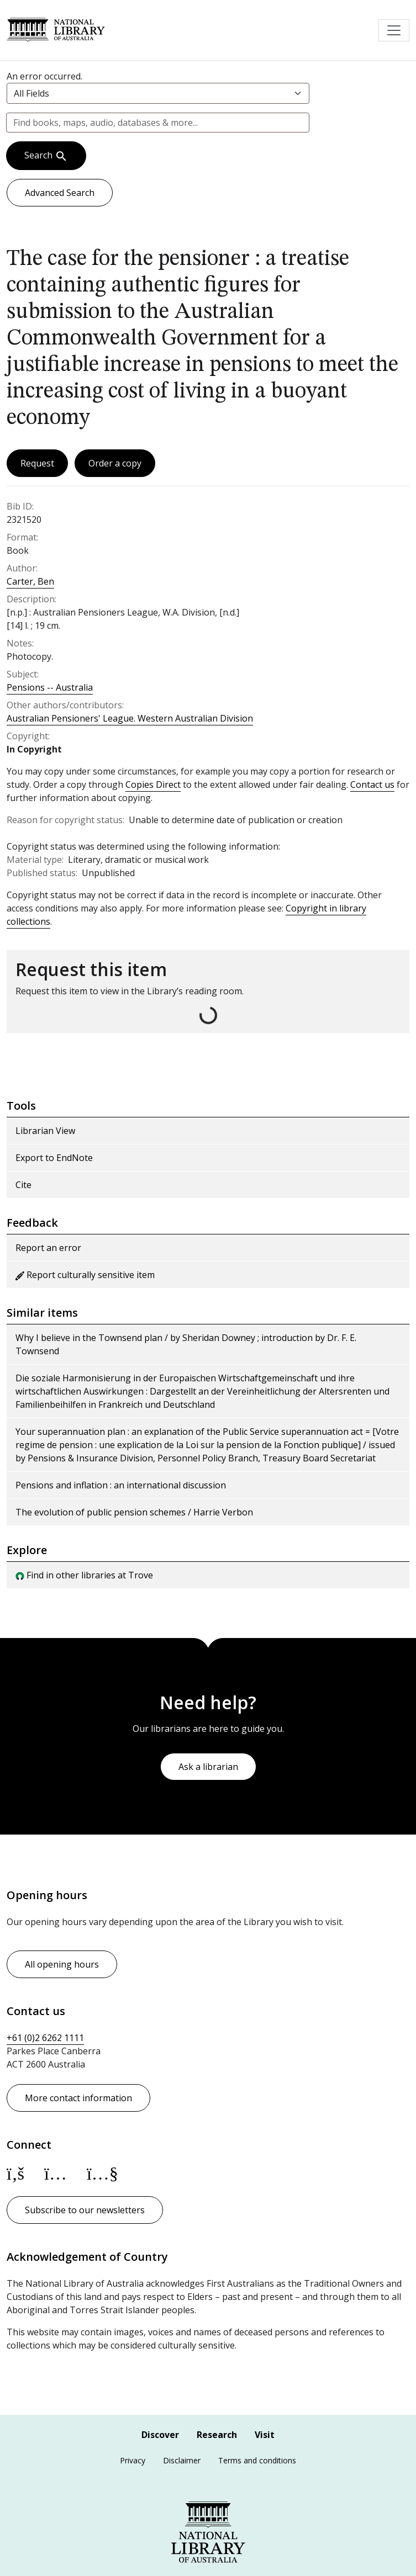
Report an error (48, 1248)
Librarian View (45, 1131)
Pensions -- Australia (50, 687)
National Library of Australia (56, 30)
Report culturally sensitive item (85, 1275)
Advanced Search (59, 193)
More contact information (78, 2098)
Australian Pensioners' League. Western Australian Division (130, 718)
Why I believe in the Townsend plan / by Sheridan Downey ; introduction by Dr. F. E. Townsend (185, 1344)
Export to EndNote (54, 1158)
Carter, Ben (30, 581)
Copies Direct (153, 784)
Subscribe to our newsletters (85, 2210)
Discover (160, 2435)
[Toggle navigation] (393, 30)
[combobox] (157, 122)
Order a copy (114, 463)
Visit (265, 2435)
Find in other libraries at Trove (84, 1575)
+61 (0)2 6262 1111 (45, 2038)
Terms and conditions (257, 2460)
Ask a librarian (208, 1767)
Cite (23, 1185)
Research (217, 2435)
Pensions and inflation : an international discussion (120, 1485)
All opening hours (62, 1964)
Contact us (372, 784)
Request (37, 463)
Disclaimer (182, 2460)
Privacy (132, 2460)
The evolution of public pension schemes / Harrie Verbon (134, 1512)
